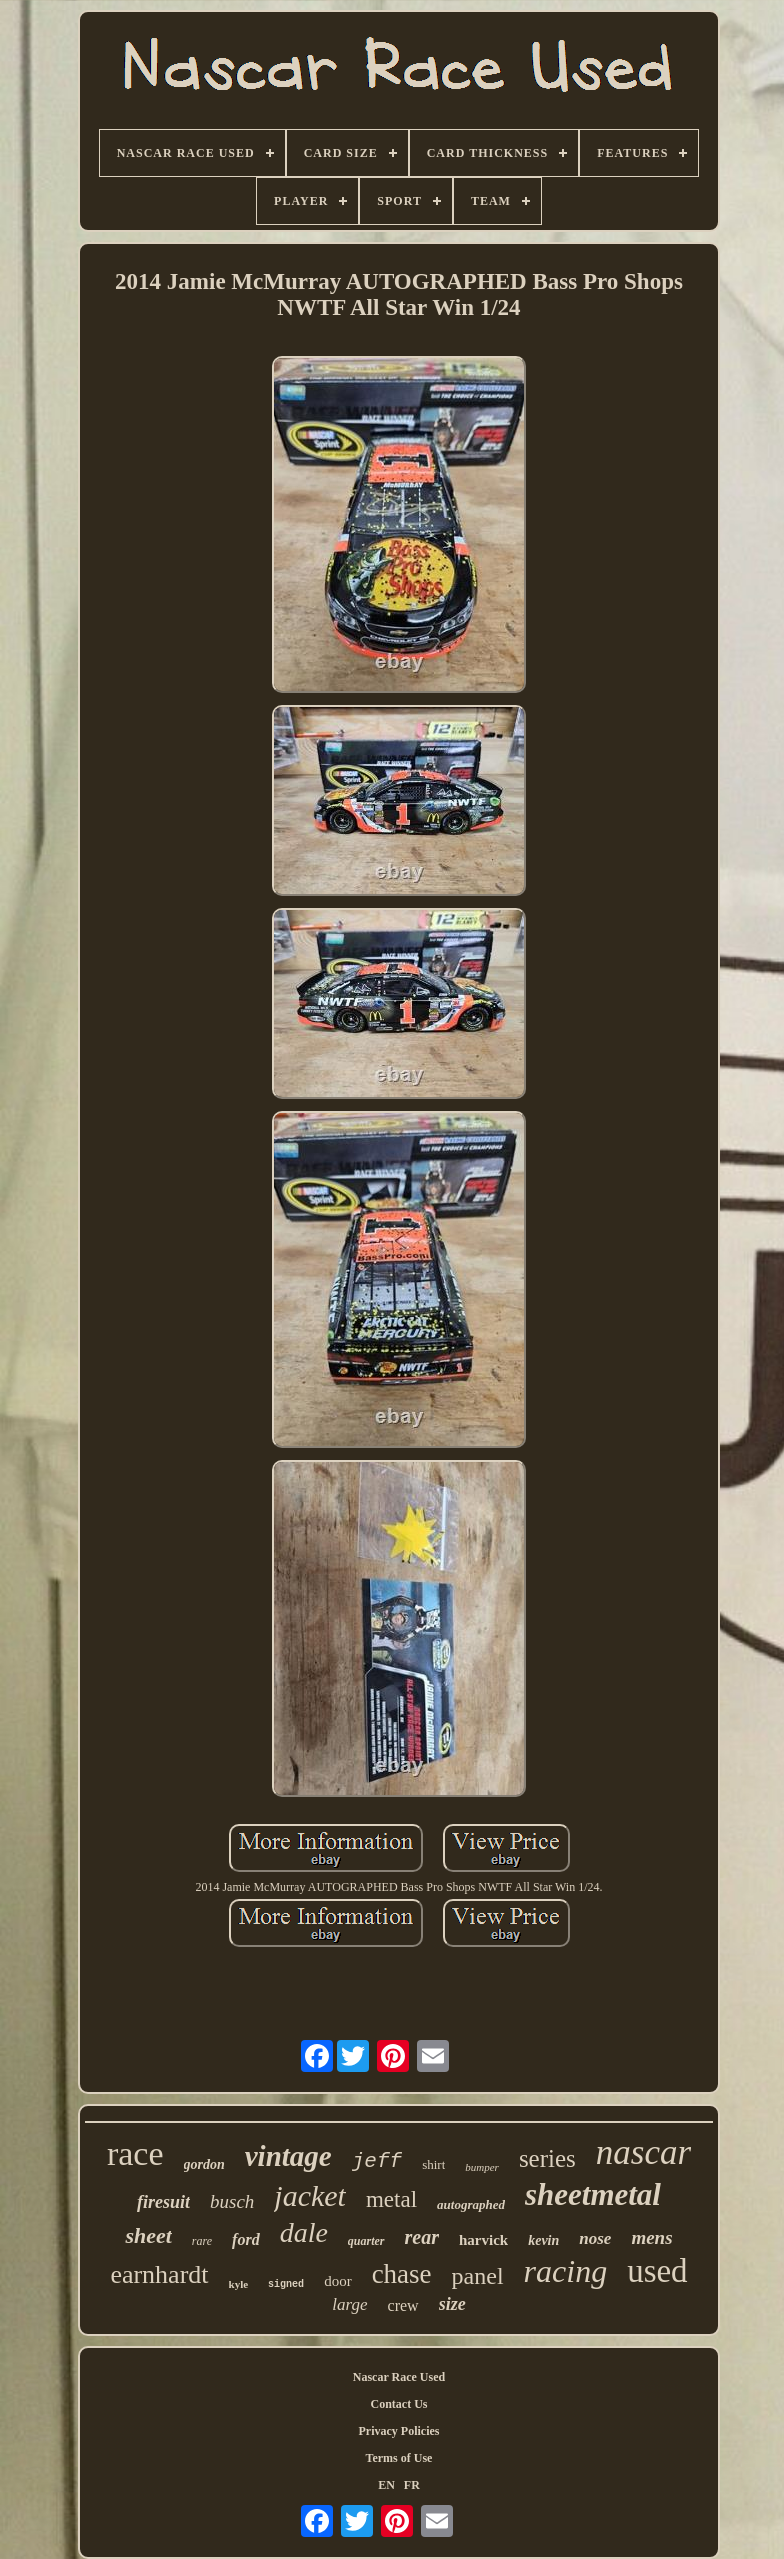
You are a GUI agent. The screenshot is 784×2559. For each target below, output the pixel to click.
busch (232, 2201)
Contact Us (399, 2404)
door (338, 2281)
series (547, 2158)
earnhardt (159, 2274)
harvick (483, 2240)
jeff (377, 2161)
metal (391, 2199)
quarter (366, 2241)
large (349, 2304)
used (657, 2271)
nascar (643, 2152)
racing (566, 2271)
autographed (471, 2204)
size (452, 2304)
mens (651, 2237)
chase (402, 2274)
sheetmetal (593, 2194)
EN (386, 2485)
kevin (543, 2240)
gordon (204, 2164)
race (135, 2153)
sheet (148, 2235)
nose (595, 2238)
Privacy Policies (399, 2431)
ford (246, 2239)
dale (304, 2232)
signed (286, 2284)
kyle (239, 2284)
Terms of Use (399, 2458)
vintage (288, 2156)
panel (478, 2276)
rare (202, 2241)
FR (412, 2485)
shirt (433, 2164)
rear (422, 2237)
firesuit (163, 2202)
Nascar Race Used (399, 2377)
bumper (482, 2167)
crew (403, 2305)
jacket (310, 2195)
